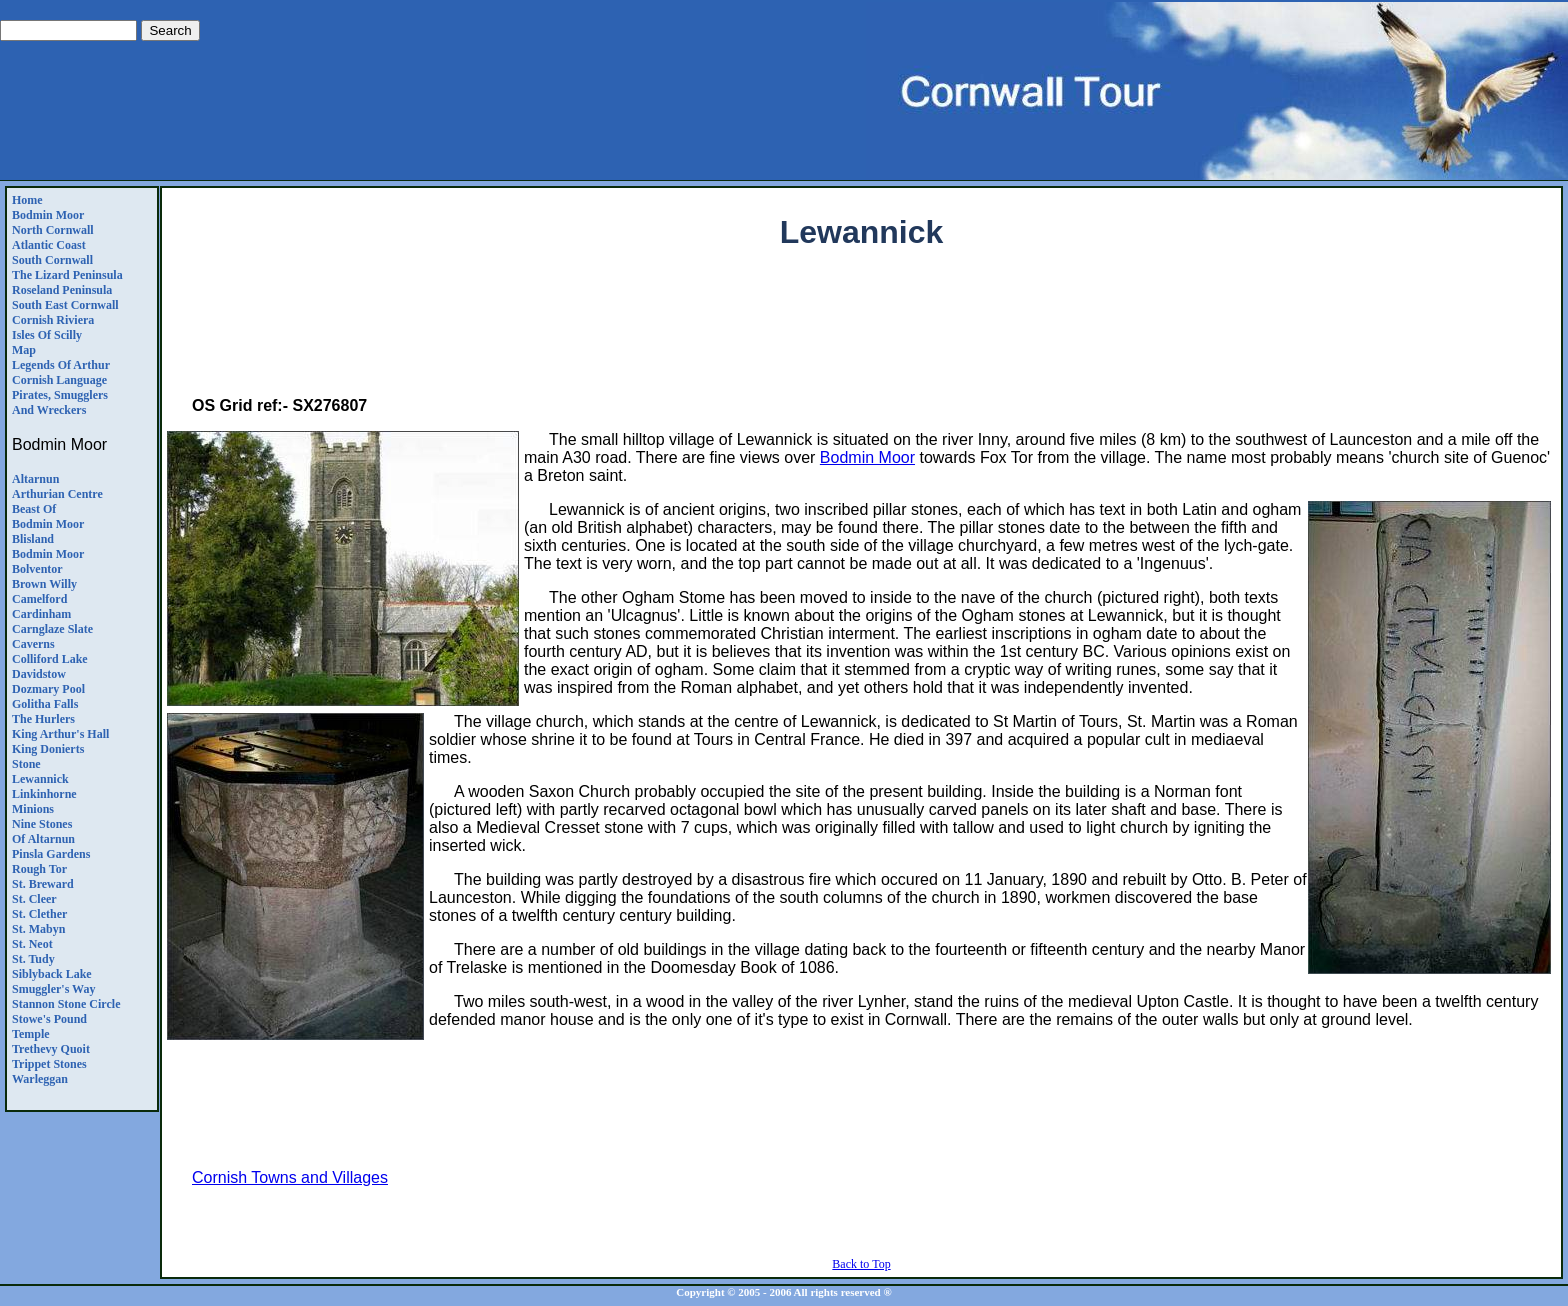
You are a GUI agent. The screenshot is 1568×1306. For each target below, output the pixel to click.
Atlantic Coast (49, 245)
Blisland (33, 539)
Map (24, 350)
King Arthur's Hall (60, 734)
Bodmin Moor (48, 215)
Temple (31, 1034)
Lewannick (40, 779)
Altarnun (35, 479)
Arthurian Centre (57, 494)
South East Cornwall (65, 305)
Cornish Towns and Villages (290, 1177)
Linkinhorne (44, 794)
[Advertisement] (862, 336)
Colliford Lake (50, 659)
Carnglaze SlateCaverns (52, 636)
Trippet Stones (49, 1064)
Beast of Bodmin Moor (48, 516)
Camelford (39, 599)
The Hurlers (43, 719)
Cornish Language (59, 380)
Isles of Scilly (47, 335)
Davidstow (39, 674)
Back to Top (861, 1264)
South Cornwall (52, 260)
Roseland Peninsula (62, 290)
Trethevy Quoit (51, 1049)
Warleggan (40, 1079)
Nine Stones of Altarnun (43, 831)
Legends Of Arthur (61, 365)
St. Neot (32, 944)
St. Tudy (33, 959)
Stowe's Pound (49, 1019)
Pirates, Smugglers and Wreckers (60, 402)
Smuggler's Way (53, 989)
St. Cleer (34, 899)
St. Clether (39, 914)
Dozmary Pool (48, 689)
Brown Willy (44, 584)
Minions (33, 809)
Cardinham (41, 614)
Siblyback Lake (52, 974)
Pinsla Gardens (51, 854)
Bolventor (37, 569)
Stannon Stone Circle (66, 1004)
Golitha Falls (45, 704)
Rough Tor (39, 869)
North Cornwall (53, 230)
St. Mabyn (38, 929)
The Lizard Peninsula (67, 275)
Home (27, 200)
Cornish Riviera (53, 320)
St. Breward (43, 884)
